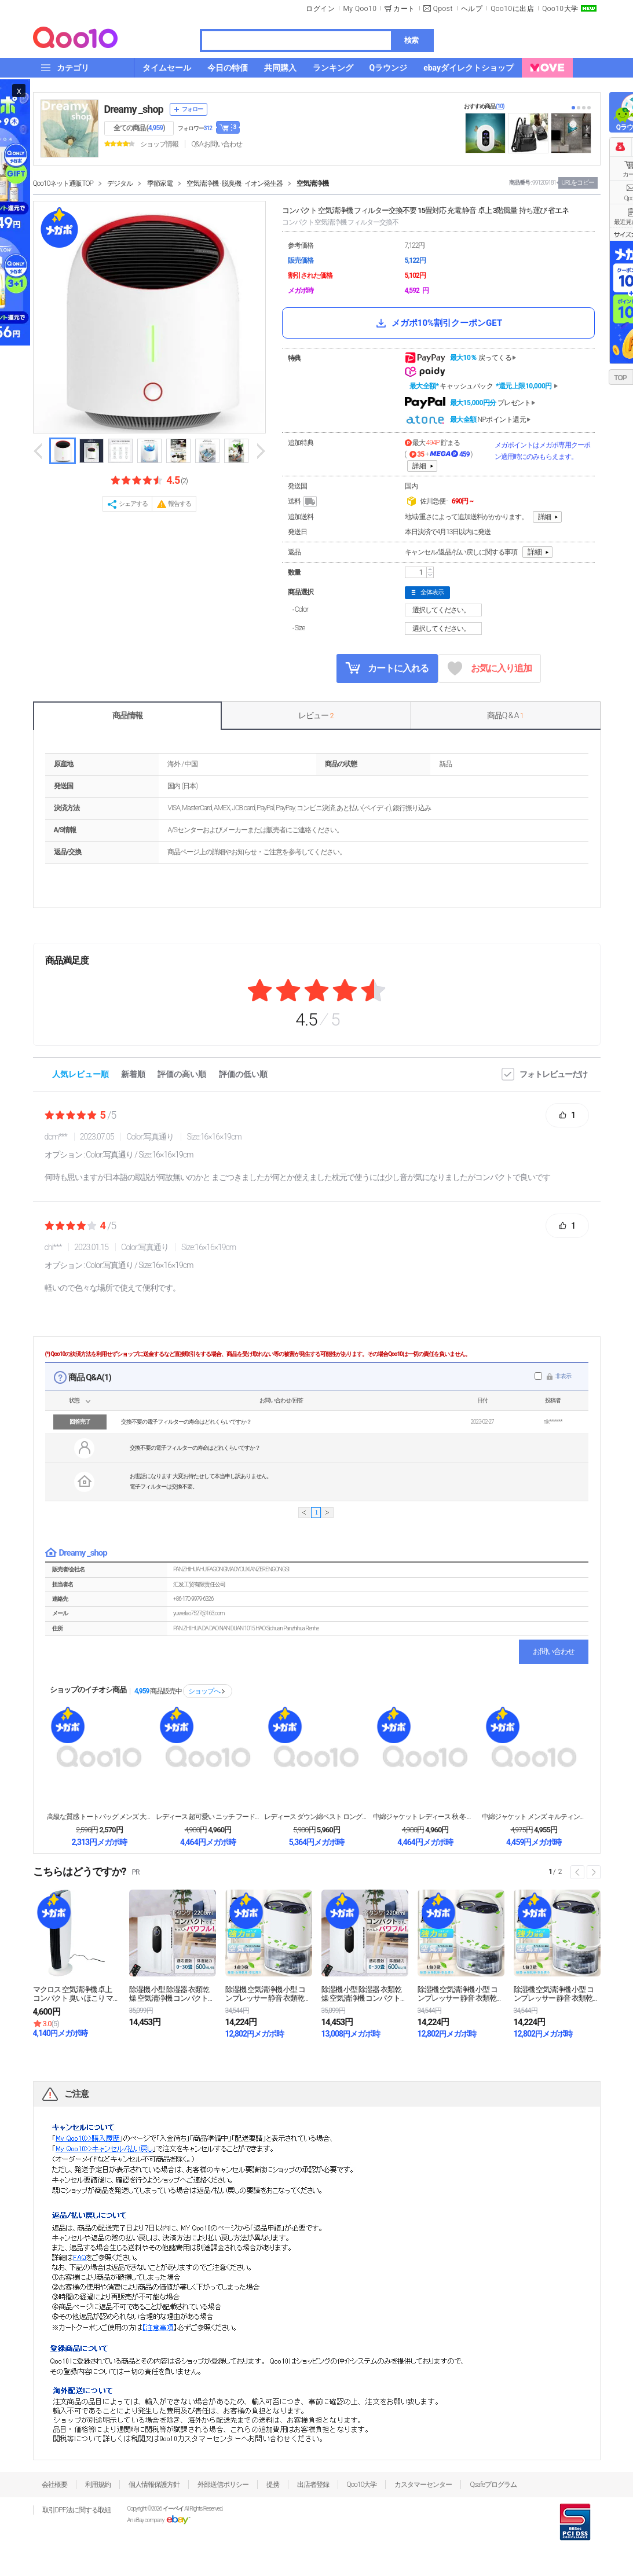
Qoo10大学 (560, 9)
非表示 (563, 1376)
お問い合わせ (554, 1651)
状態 (74, 1400)
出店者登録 (313, 2485)
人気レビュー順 (80, 1074)
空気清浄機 (312, 183)
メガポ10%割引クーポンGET (438, 323)
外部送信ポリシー (222, 2485)
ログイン (320, 9)
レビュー (315, 715)
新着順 (133, 1074)
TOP (620, 378)
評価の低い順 (243, 1074)
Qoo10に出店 (512, 9)
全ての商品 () (139, 128)
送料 (303, 502)
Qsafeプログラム (493, 2485)
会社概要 (54, 2485)
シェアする (133, 504)
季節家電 (160, 183)
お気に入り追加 (490, 669)
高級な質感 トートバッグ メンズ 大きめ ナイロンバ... (99, 1817)
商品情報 (127, 715)
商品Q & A (505, 715)
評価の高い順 (182, 1074)
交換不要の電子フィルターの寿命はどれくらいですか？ (186, 1422)
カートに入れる (387, 668)
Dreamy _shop (133, 109)
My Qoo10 (359, 9)
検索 (411, 40)
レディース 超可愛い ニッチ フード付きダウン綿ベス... (208, 1817)
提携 (272, 2485)
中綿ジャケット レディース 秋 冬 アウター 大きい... (425, 1817)
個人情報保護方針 (154, 2485)
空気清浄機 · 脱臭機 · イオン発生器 (234, 183)
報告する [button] (179, 504)
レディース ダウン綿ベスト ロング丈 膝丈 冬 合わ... (316, 1817)
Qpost (443, 9)
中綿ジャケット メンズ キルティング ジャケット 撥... (534, 1817)
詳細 (419, 466)
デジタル (120, 183)
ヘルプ (472, 9)
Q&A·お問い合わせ (216, 144)
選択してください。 (445, 610)
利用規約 (98, 2485)
